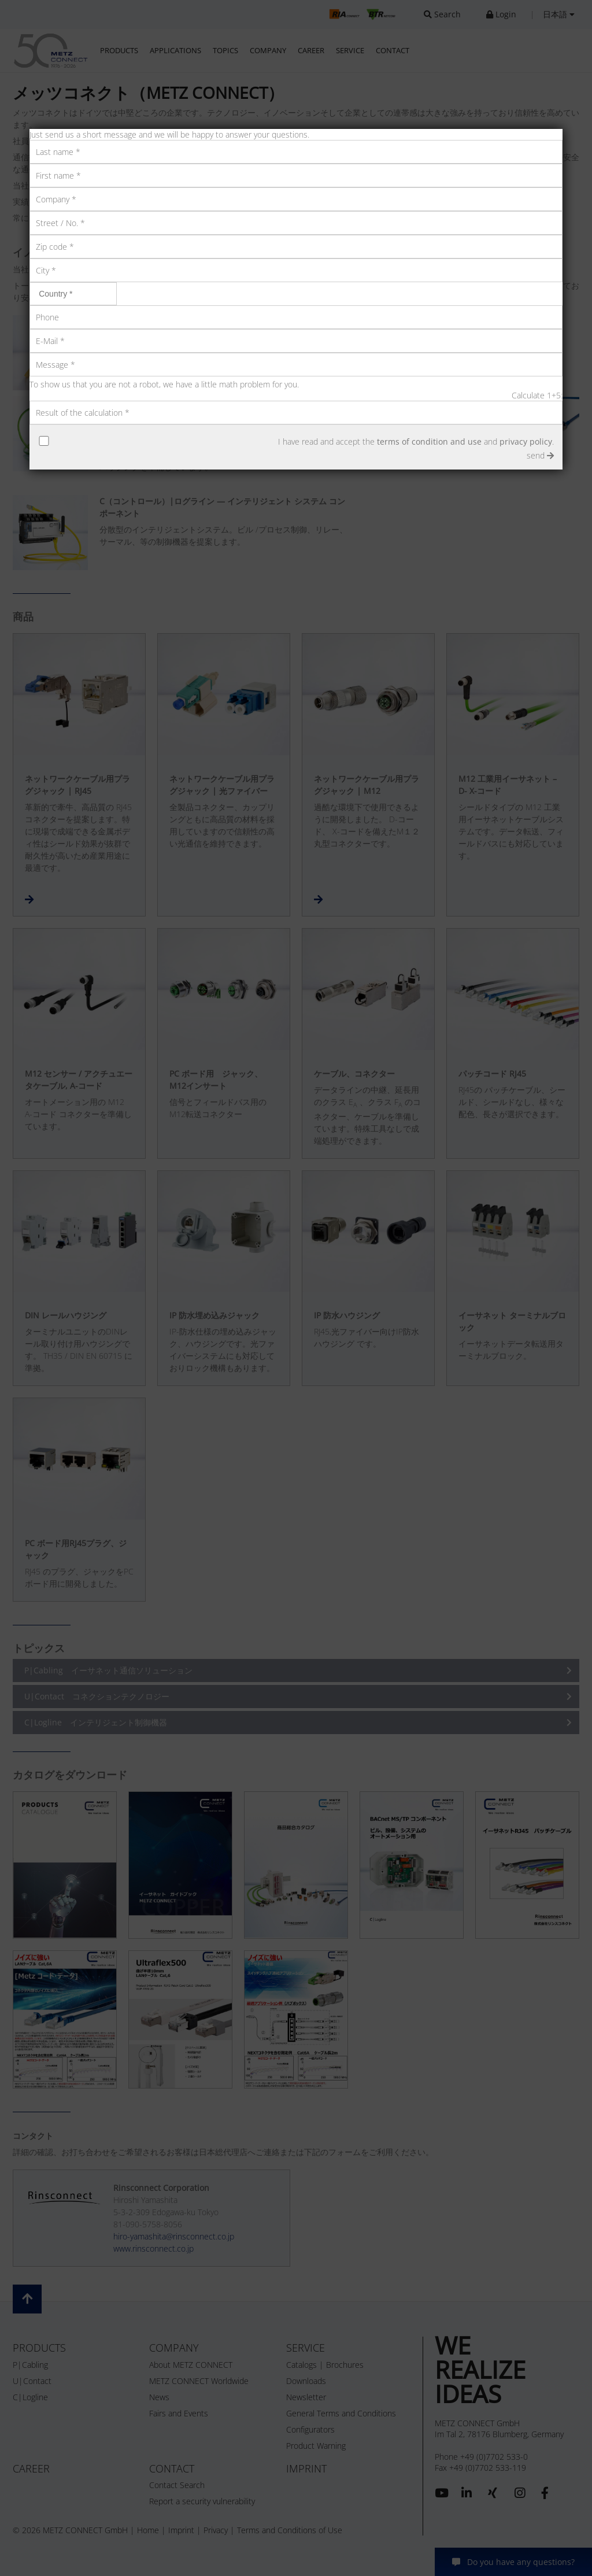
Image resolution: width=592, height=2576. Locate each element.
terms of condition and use (429, 441)
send (540, 455)
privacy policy (526, 441)
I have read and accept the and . (416, 441)
